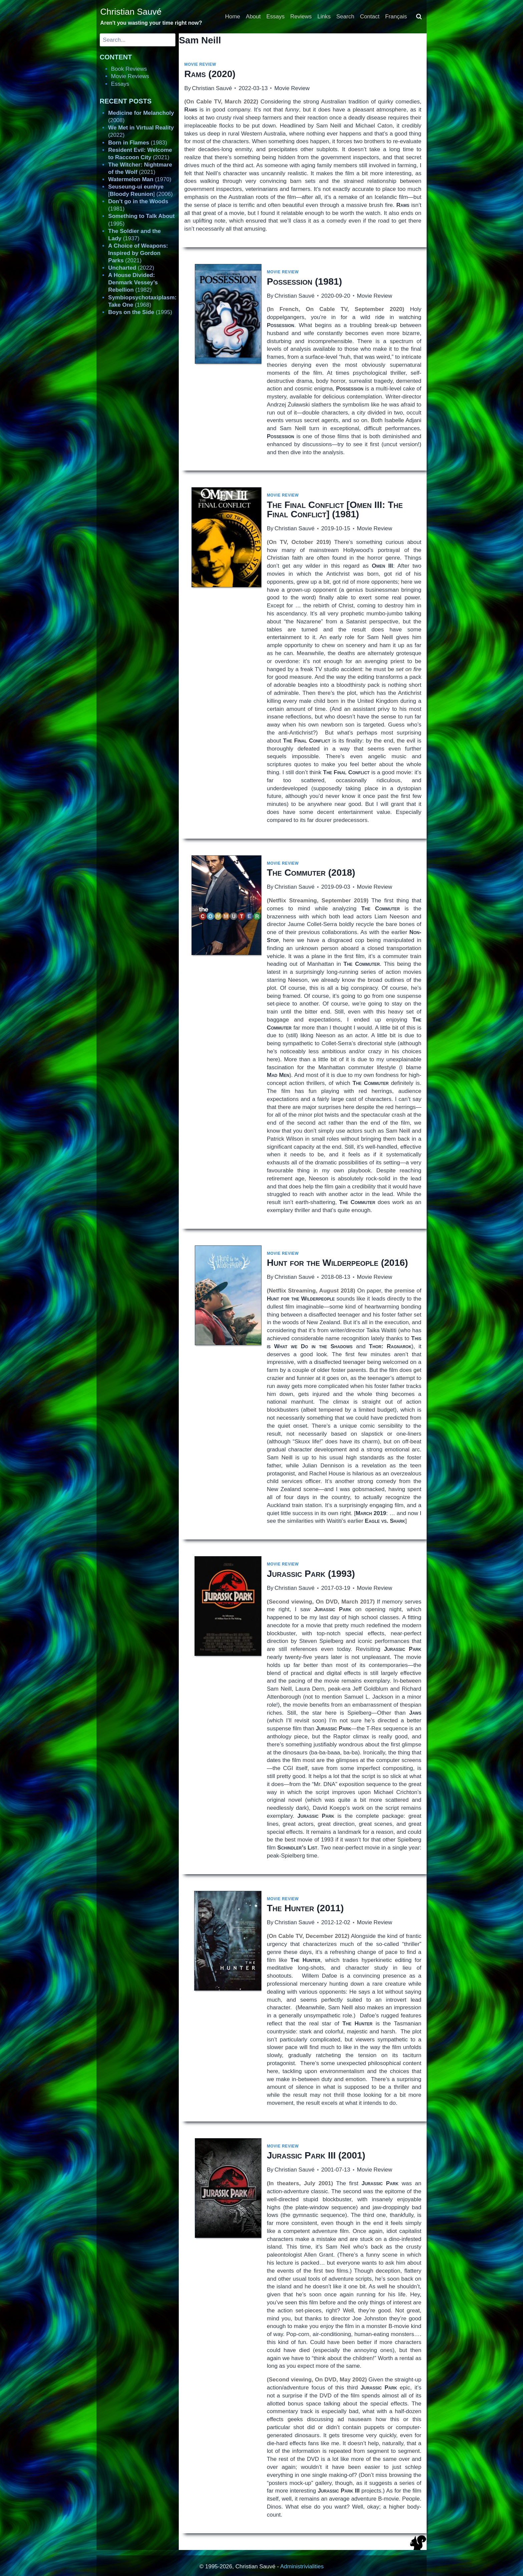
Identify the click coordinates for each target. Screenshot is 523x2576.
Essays (276, 16)
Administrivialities (302, 2566)
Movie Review (200, 64)
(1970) (139, 179)
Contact (370, 16)
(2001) (316, 2155)
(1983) (137, 142)
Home (232, 16)
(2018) (311, 872)
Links (324, 16)
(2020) (209, 74)
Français (396, 16)
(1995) (140, 312)
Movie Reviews (130, 76)
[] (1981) (335, 509)
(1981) (304, 281)
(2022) (131, 268)
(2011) (305, 1908)
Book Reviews (129, 69)
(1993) (311, 1573)
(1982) (133, 282)
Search (345, 16)
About (253, 16)
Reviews (301, 16)
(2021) (138, 253)
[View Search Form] (419, 17)
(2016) (337, 1262)
